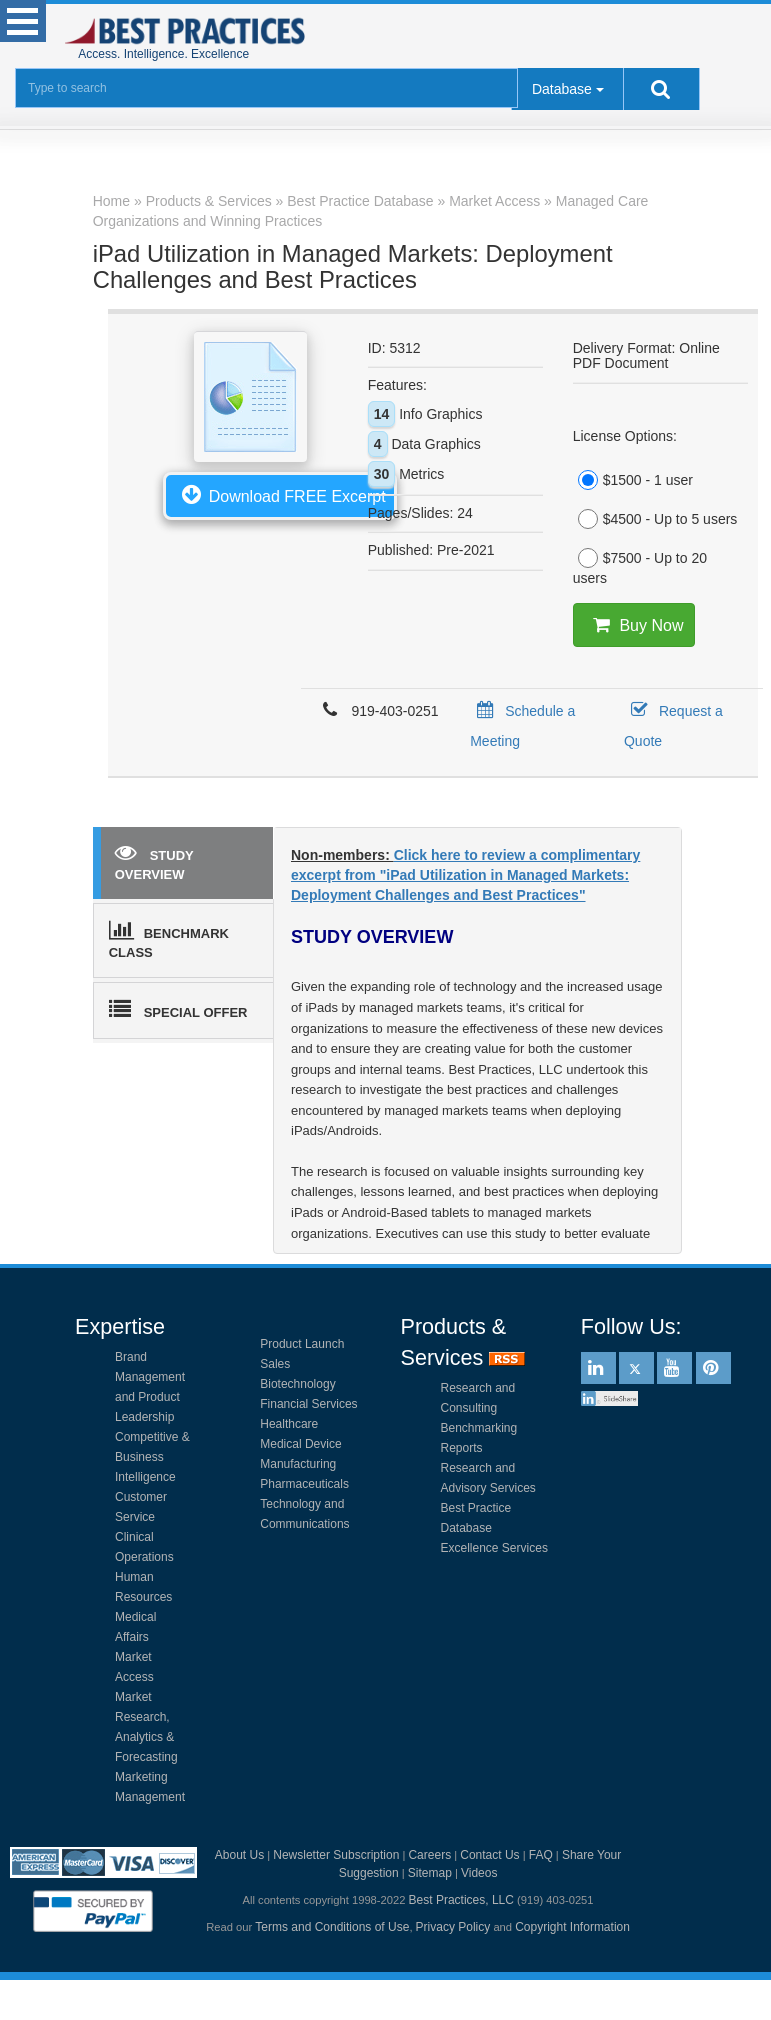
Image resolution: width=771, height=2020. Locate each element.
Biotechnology (297, 1384)
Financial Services (308, 1404)
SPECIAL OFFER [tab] (178, 1009)
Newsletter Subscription (336, 1855)
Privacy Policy (453, 1927)
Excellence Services (494, 1548)
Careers (429, 1855)
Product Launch (302, 1344)
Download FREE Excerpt (280, 494)
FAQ (541, 1855)
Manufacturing (298, 1464)
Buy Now (633, 625)
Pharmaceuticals (304, 1484)
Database (562, 89)
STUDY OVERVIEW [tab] (154, 861)
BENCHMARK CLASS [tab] (169, 939)
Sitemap (430, 1873)
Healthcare (289, 1424)
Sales (275, 1364)
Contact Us (489, 1855)
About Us (239, 1855)
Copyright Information (572, 1927)
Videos (479, 1873)
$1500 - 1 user (633, 480)
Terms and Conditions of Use (332, 1927)
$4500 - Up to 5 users (655, 519)
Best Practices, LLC (461, 1900)
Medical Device (300, 1444)
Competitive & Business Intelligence (152, 1457)
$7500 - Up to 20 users (640, 567)
